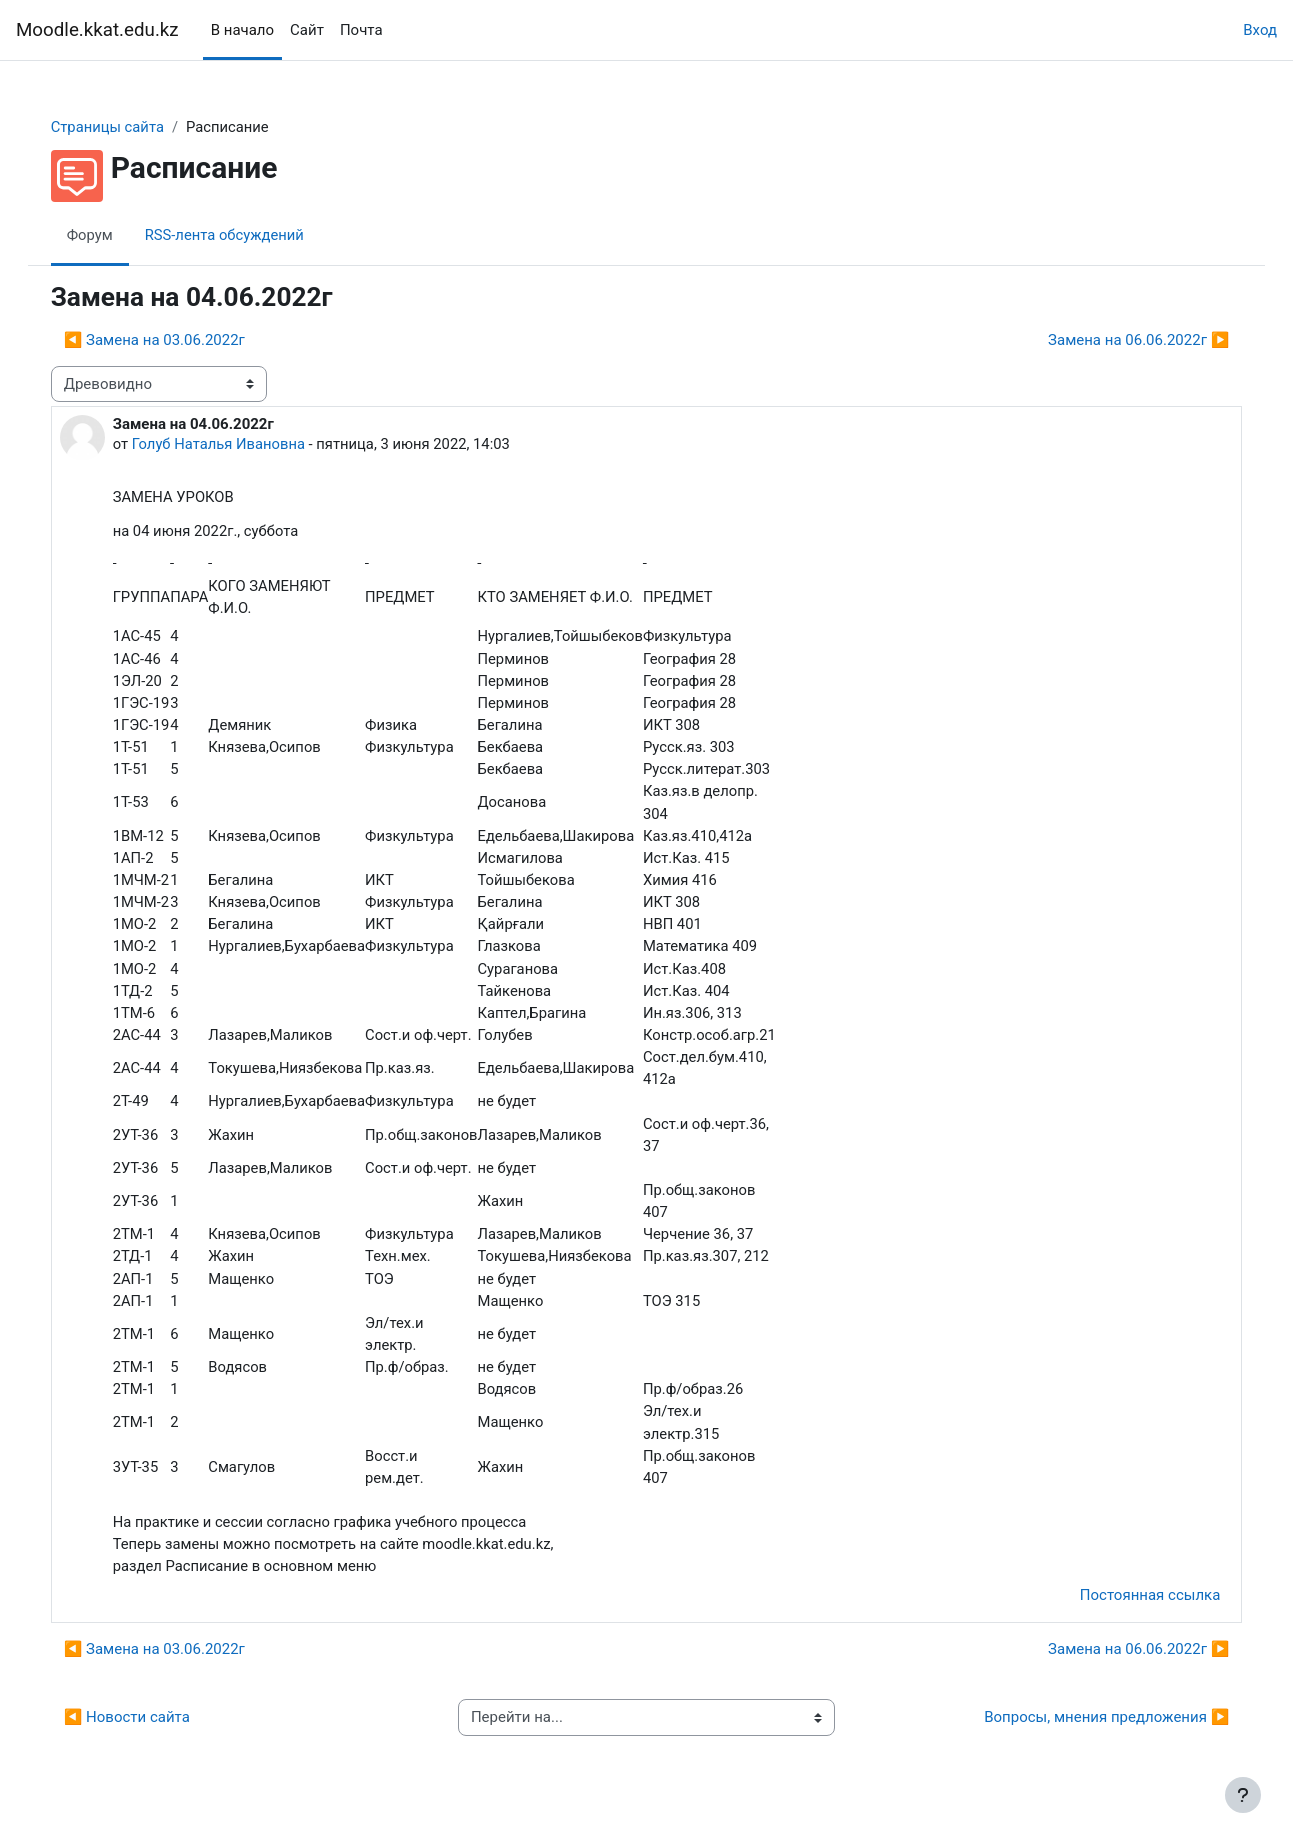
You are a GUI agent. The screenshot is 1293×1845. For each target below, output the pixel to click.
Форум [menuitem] (110, 235)
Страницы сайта (128, 127)
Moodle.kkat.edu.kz (97, 30)
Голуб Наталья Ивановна (240, 445)
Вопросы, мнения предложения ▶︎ (1086, 1735)
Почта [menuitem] (361, 30)
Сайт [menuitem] (307, 30)
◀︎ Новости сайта (147, 1735)
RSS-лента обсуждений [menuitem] (247, 235)
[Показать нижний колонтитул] (1243, 1795)
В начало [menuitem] (242, 30)
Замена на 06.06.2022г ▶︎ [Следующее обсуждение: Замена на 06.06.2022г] (1118, 341)
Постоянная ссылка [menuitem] (1129, 1613)
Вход (1260, 30)
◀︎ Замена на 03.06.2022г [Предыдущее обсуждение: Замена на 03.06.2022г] (174, 341)
